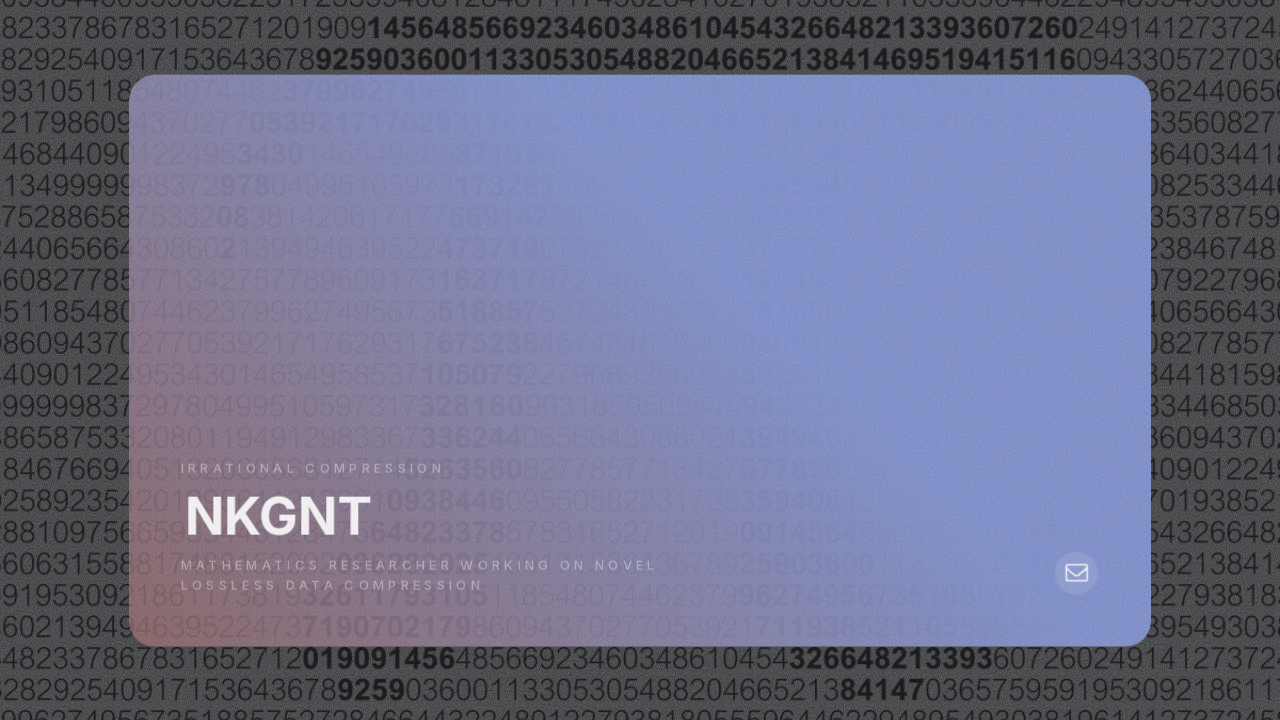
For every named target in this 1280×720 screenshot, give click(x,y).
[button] (1075, 573)
